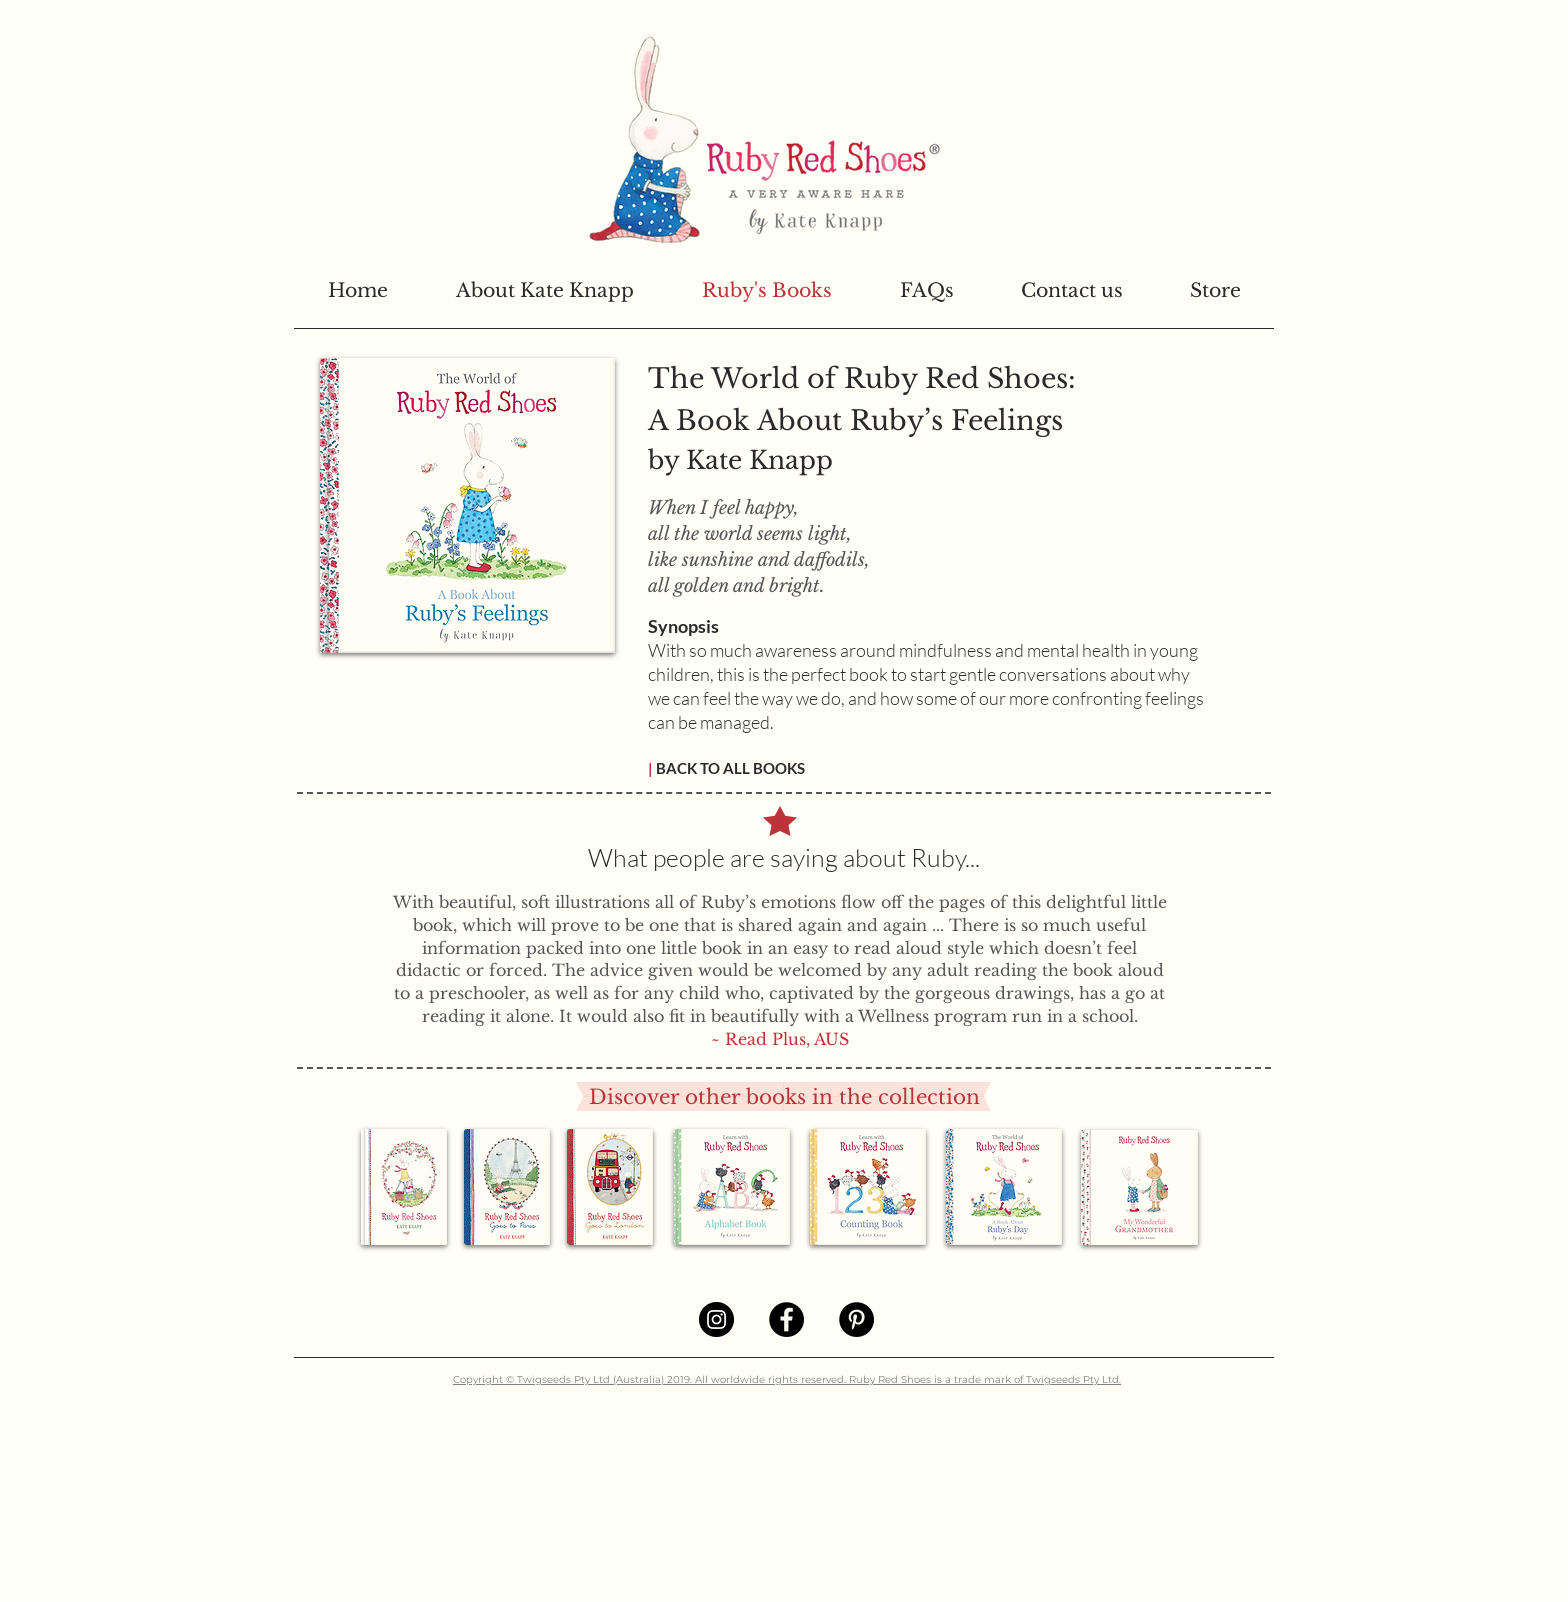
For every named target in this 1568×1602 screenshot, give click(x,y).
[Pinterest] (856, 1319)
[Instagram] (716, 1319)
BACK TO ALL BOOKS (729, 768)
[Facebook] (786, 1319)
